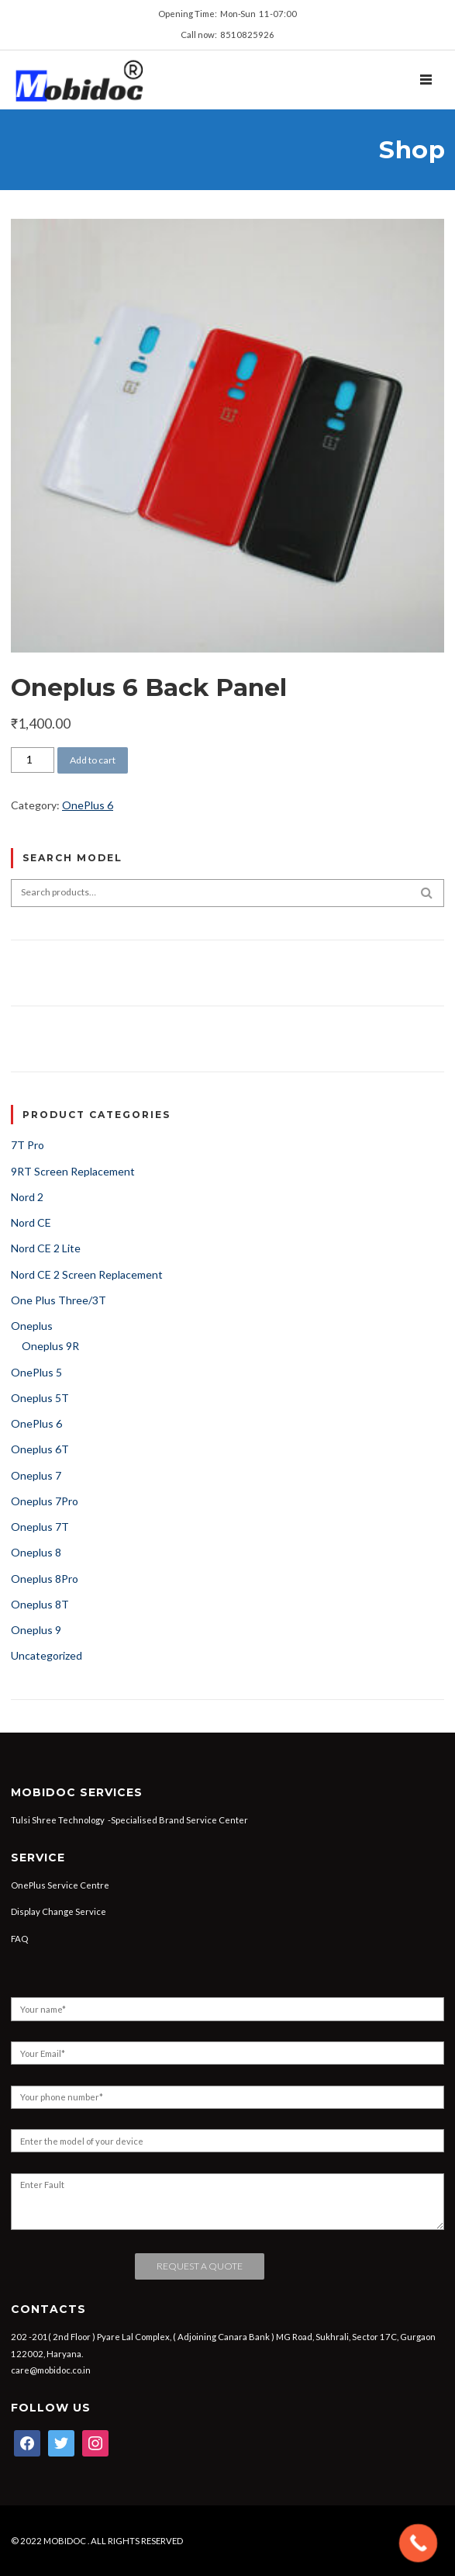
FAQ (19, 1939)
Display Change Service (58, 1911)
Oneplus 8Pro (44, 1578)
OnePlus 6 (87, 805)
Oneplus (32, 1325)
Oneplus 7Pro (44, 1501)
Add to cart (92, 760)
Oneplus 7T (40, 1526)
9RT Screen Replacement (73, 1171)
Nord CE (31, 1222)
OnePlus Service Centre (60, 1885)
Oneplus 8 (36, 1552)
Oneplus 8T (40, 1604)
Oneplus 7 (36, 1475)
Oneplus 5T (40, 1397)
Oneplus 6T (40, 1449)
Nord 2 (27, 1196)
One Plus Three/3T (58, 1300)
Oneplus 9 (36, 1629)
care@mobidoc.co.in (51, 2370)
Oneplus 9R (50, 1345)
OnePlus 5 (36, 1372)
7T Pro (27, 1144)
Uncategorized (46, 1655)
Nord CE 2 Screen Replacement (87, 1274)
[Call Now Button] (418, 2543)
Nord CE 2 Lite (46, 1248)
